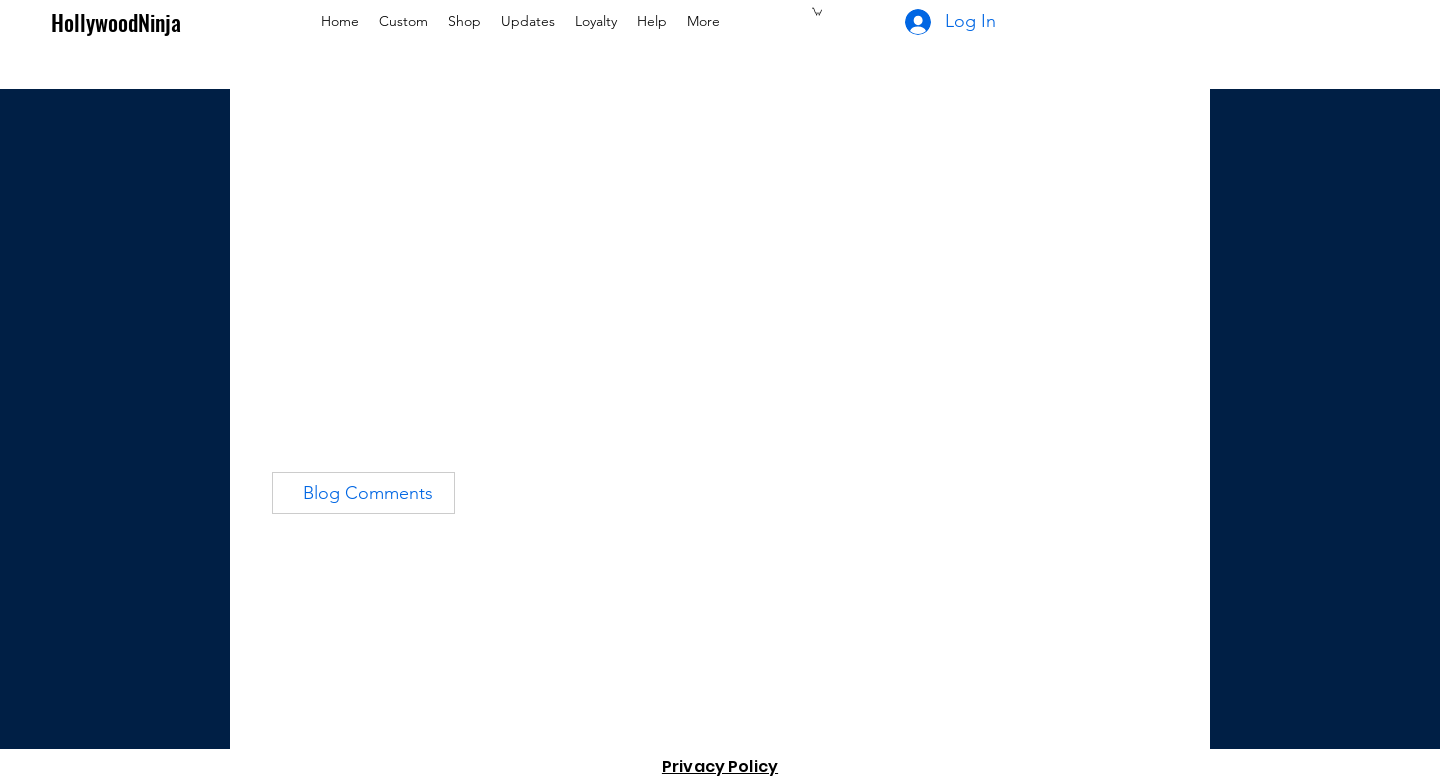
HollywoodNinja (116, 22)
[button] (817, 11)
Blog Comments (368, 493)
